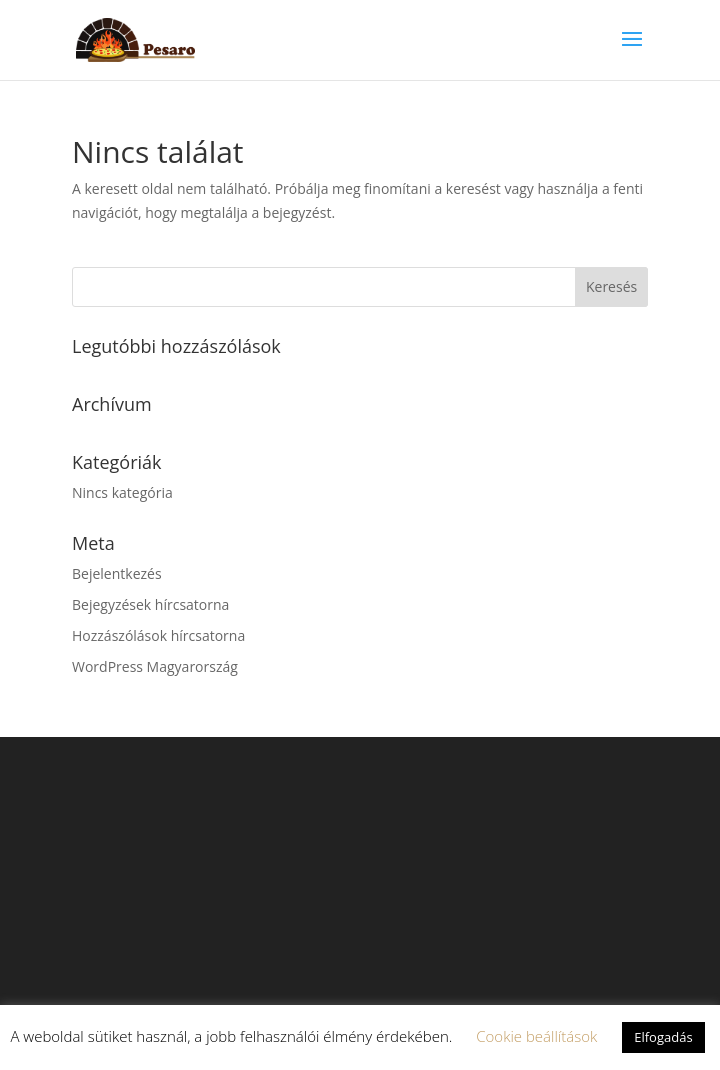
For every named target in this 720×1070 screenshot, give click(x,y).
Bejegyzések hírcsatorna (150, 604)
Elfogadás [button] (663, 1037)
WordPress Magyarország (155, 666)
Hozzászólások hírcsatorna (158, 635)
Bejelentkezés (117, 573)
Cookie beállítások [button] (536, 1036)
